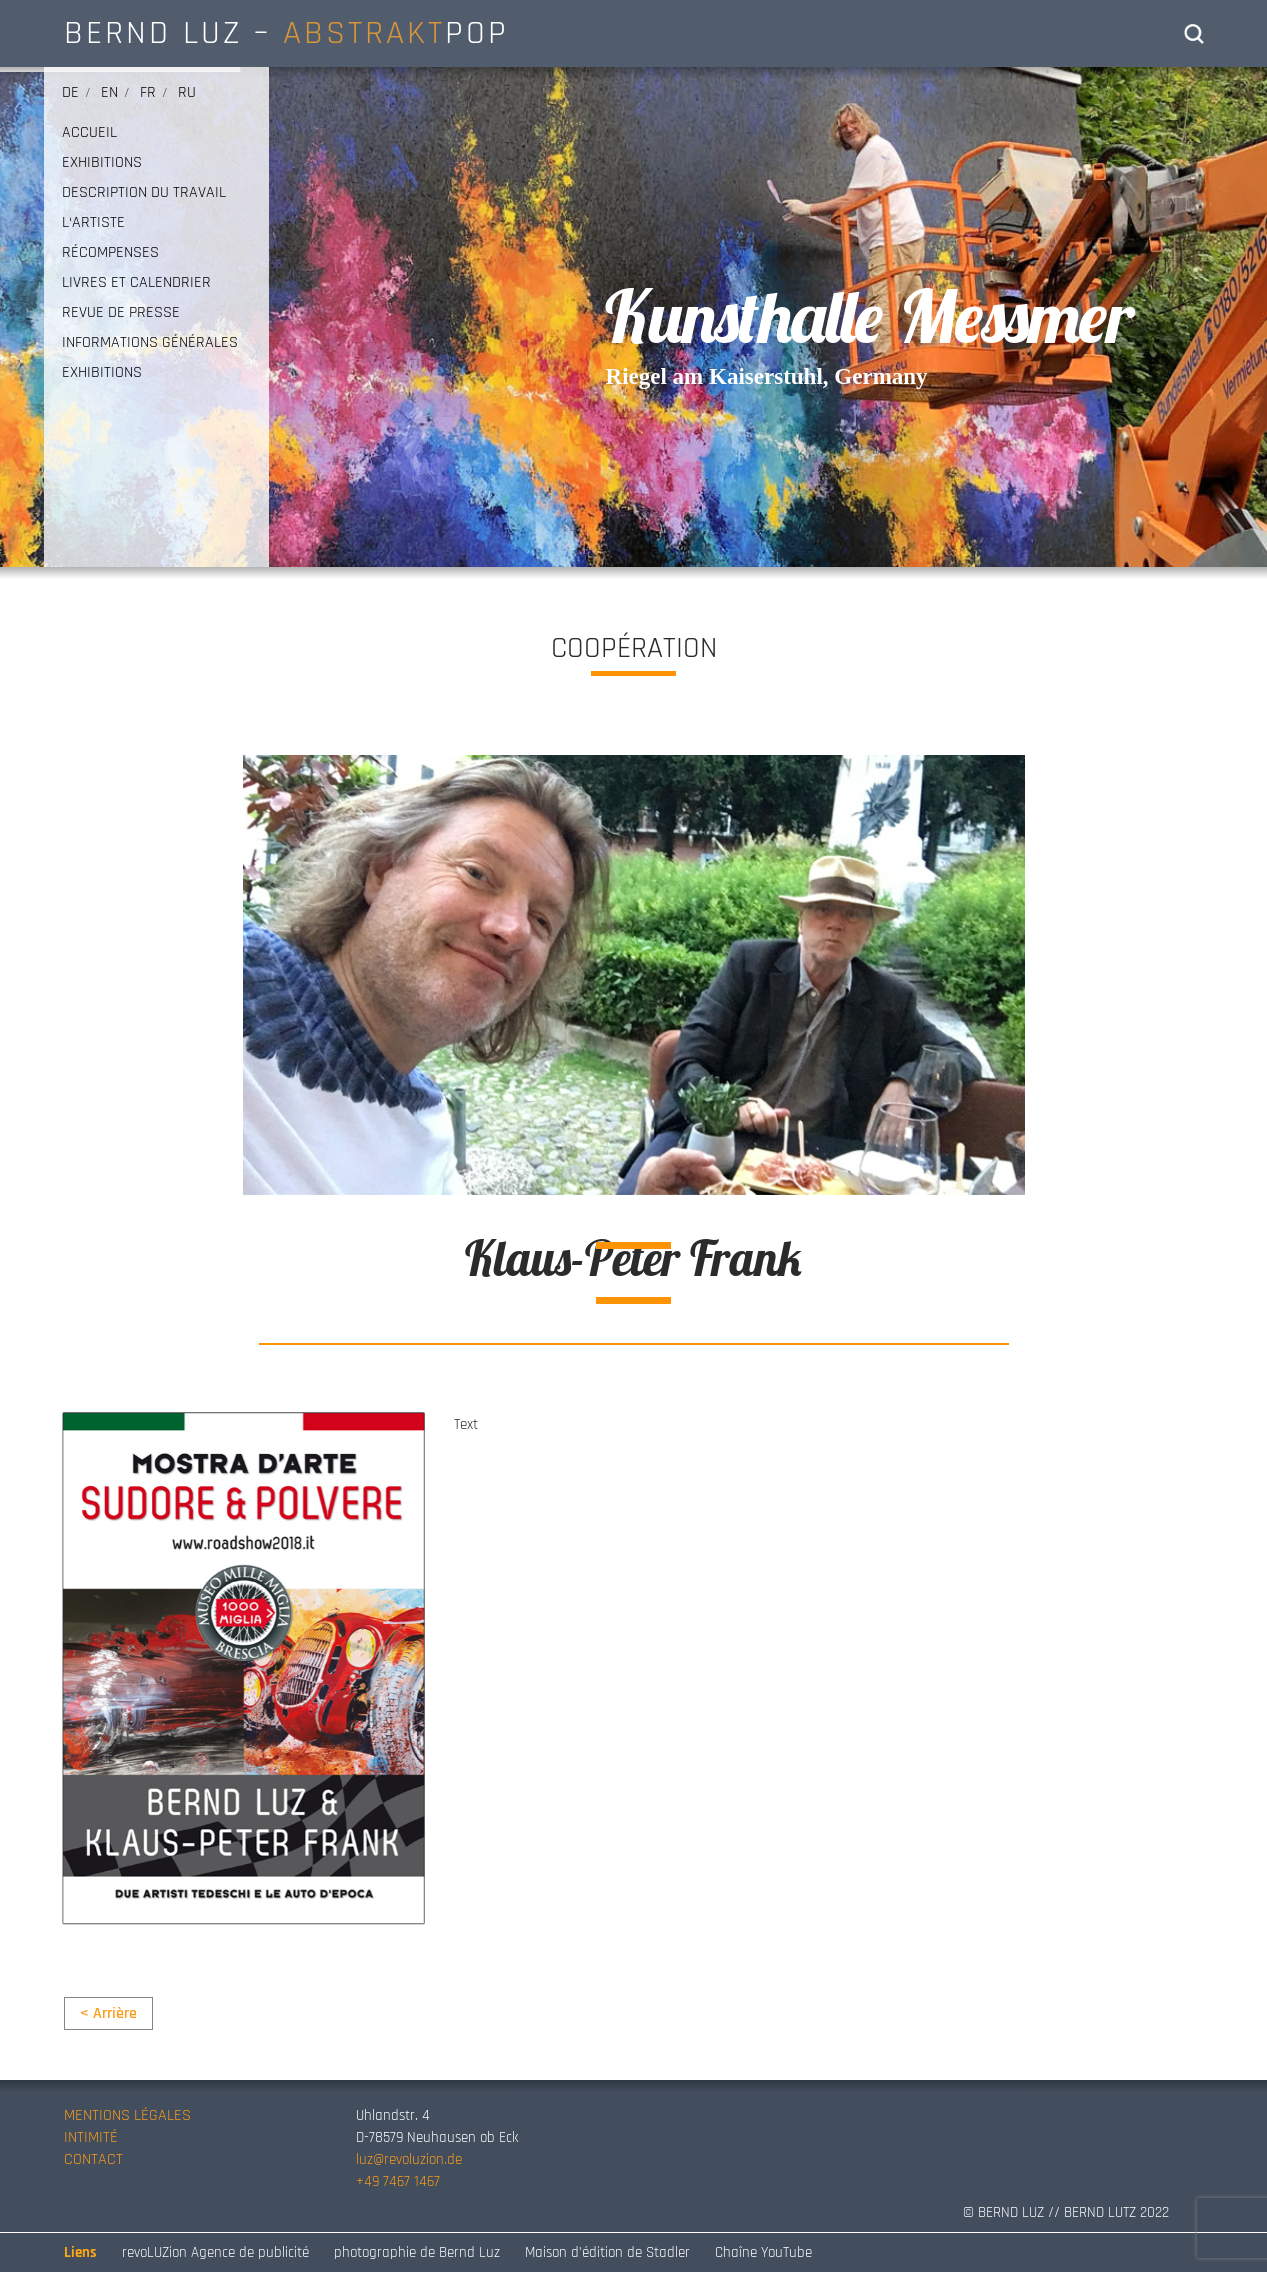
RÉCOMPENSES (110, 253)
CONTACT (93, 2159)
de (70, 92)
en (109, 92)
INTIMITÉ (91, 2137)
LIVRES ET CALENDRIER (136, 283)
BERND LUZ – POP (286, 33)
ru (187, 92)
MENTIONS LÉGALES (127, 2115)
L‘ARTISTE (93, 223)
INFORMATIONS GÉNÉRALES (150, 343)
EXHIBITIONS (102, 163)
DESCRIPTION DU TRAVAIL (144, 193)
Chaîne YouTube (763, 2252)
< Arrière (108, 2013)
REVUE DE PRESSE (121, 313)
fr (148, 92)
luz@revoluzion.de (409, 2159)
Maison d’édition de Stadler (607, 2252)
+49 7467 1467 (398, 2181)
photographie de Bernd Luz (417, 2252)
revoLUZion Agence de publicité (215, 2252)
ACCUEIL (89, 133)
